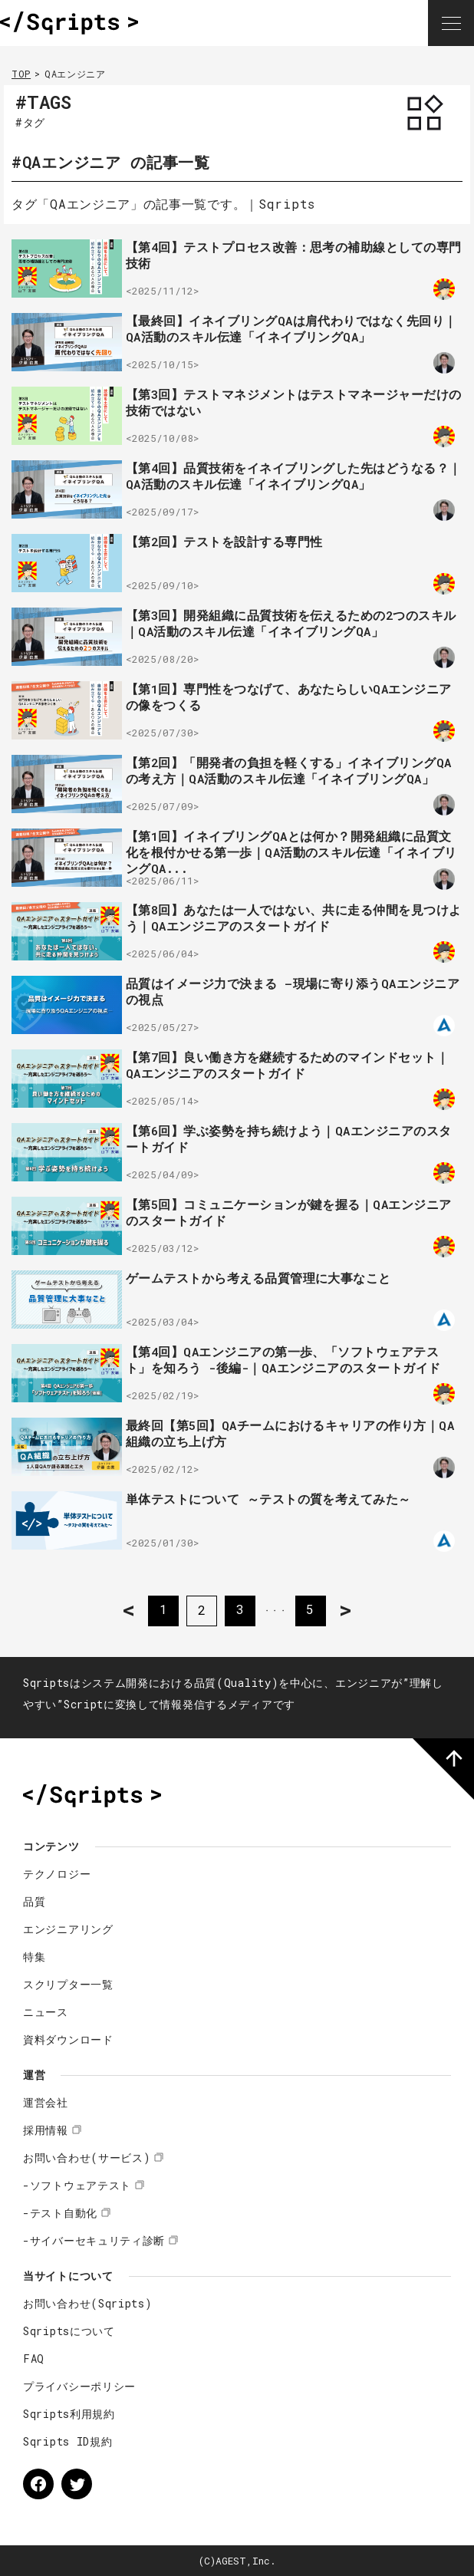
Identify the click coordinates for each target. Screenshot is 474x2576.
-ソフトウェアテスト (77, 2185)
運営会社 (45, 2102)
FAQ (33, 2358)
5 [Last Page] (311, 1610)
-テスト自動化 (60, 2212)
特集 (34, 1956)
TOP (21, 74)
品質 (34, 1901)
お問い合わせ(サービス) (86, 2157)
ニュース (45, 2011)
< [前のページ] (128, 1610)
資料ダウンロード (68, 2039)
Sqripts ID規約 (67, 2441)
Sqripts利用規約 (69, 2413)
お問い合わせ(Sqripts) (88, 2303)
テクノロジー (57, 1873)
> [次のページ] (346, 1610)
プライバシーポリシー (79, 2386)
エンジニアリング (68, 1929)
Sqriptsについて (69, 2331)
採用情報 (45, 2130)
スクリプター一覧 (68, 1984)
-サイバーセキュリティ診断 (94, 2240)
